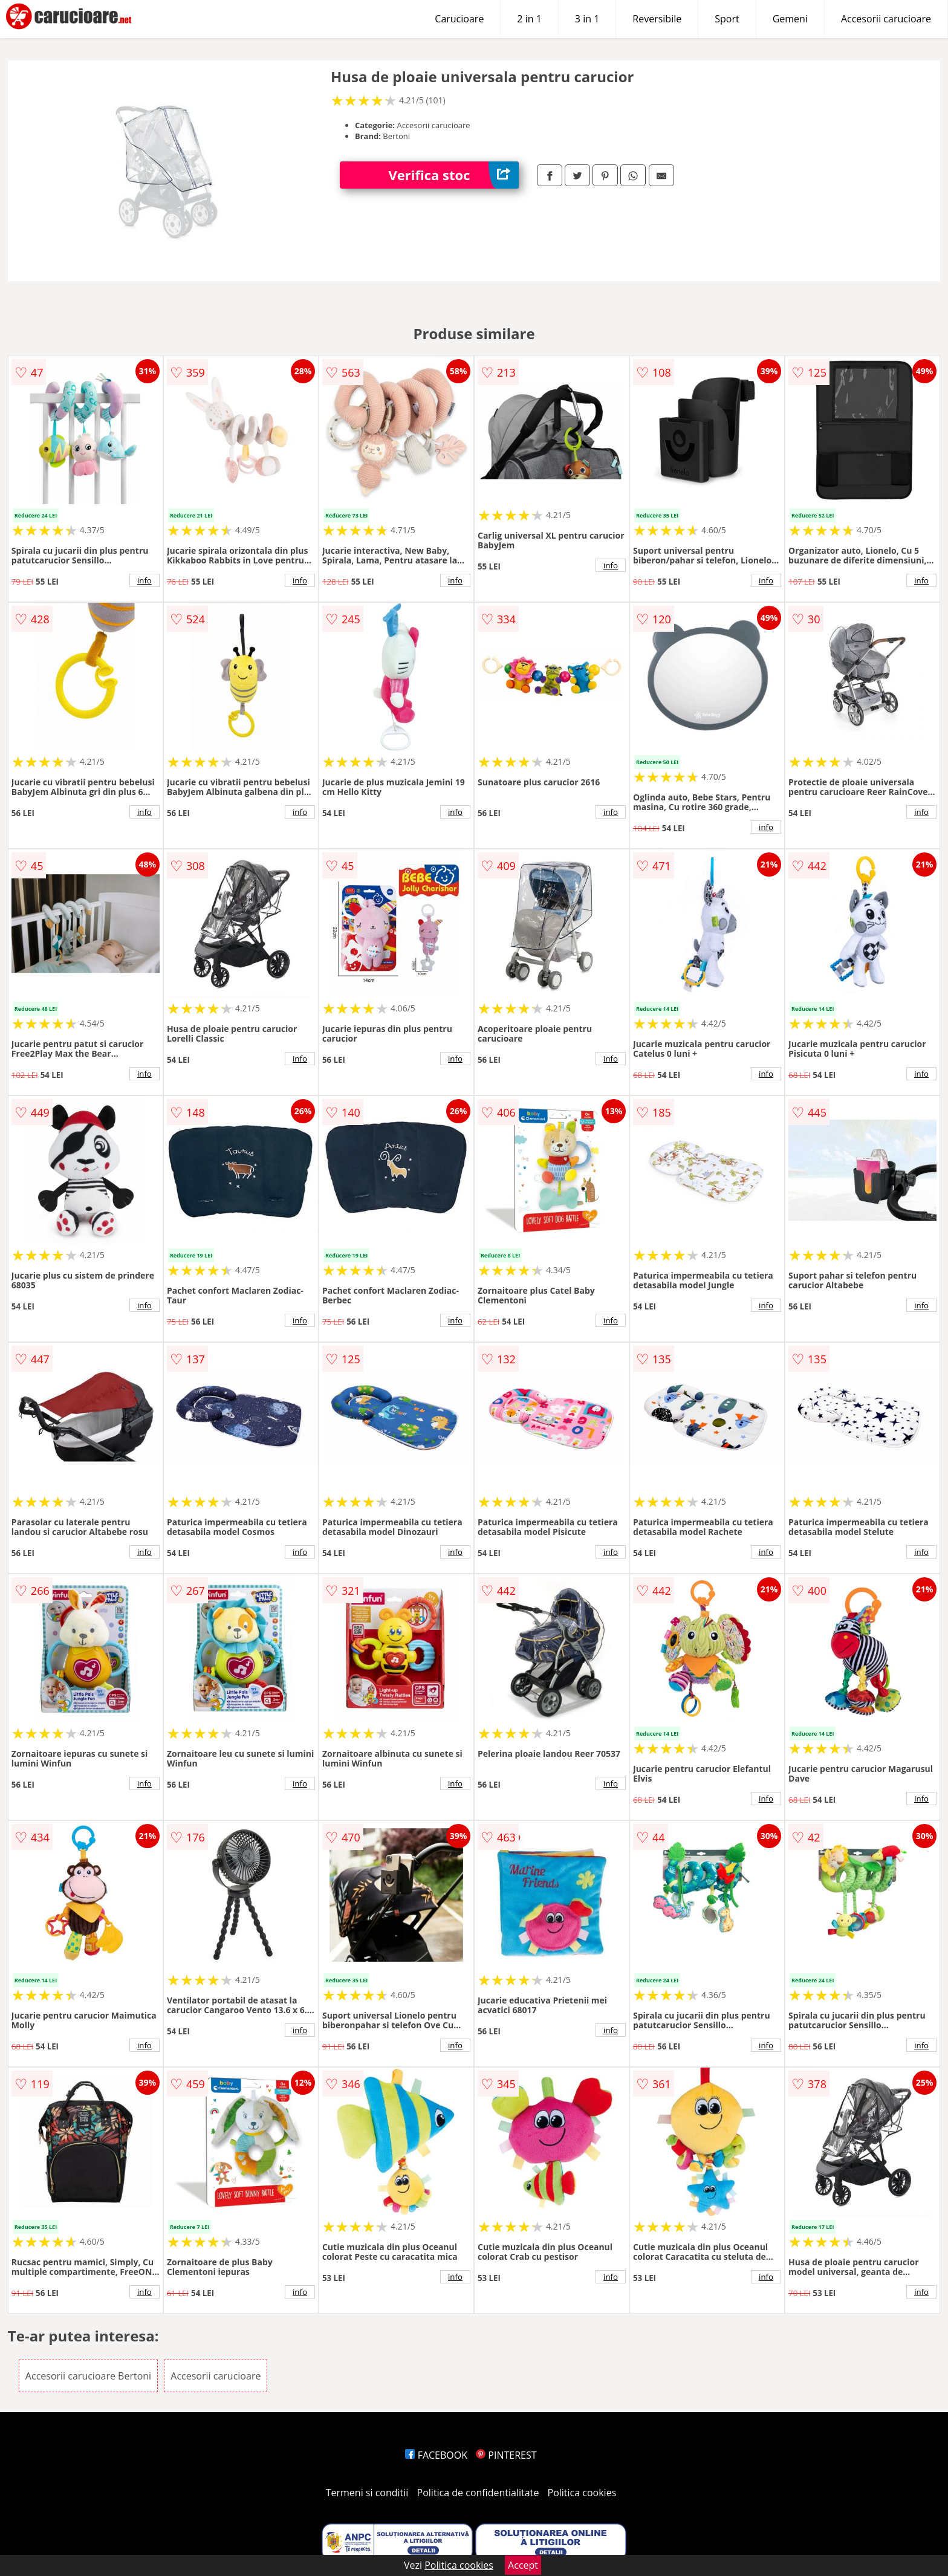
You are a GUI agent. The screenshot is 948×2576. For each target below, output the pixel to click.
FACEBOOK (436, 2455)
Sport (727, 18)
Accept (523, 2565)
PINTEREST (506, 2455)
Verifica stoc (453, 175)
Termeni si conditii (367, 2492)
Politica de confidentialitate (478, 2492)
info (144, 580)
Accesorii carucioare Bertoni (88, 2376)
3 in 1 (587, 18)
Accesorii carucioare (886, 18)
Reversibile (656, 18)
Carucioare (459, 18)
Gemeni (790, 18)
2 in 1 (529, 18)
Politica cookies (582, 2492)
